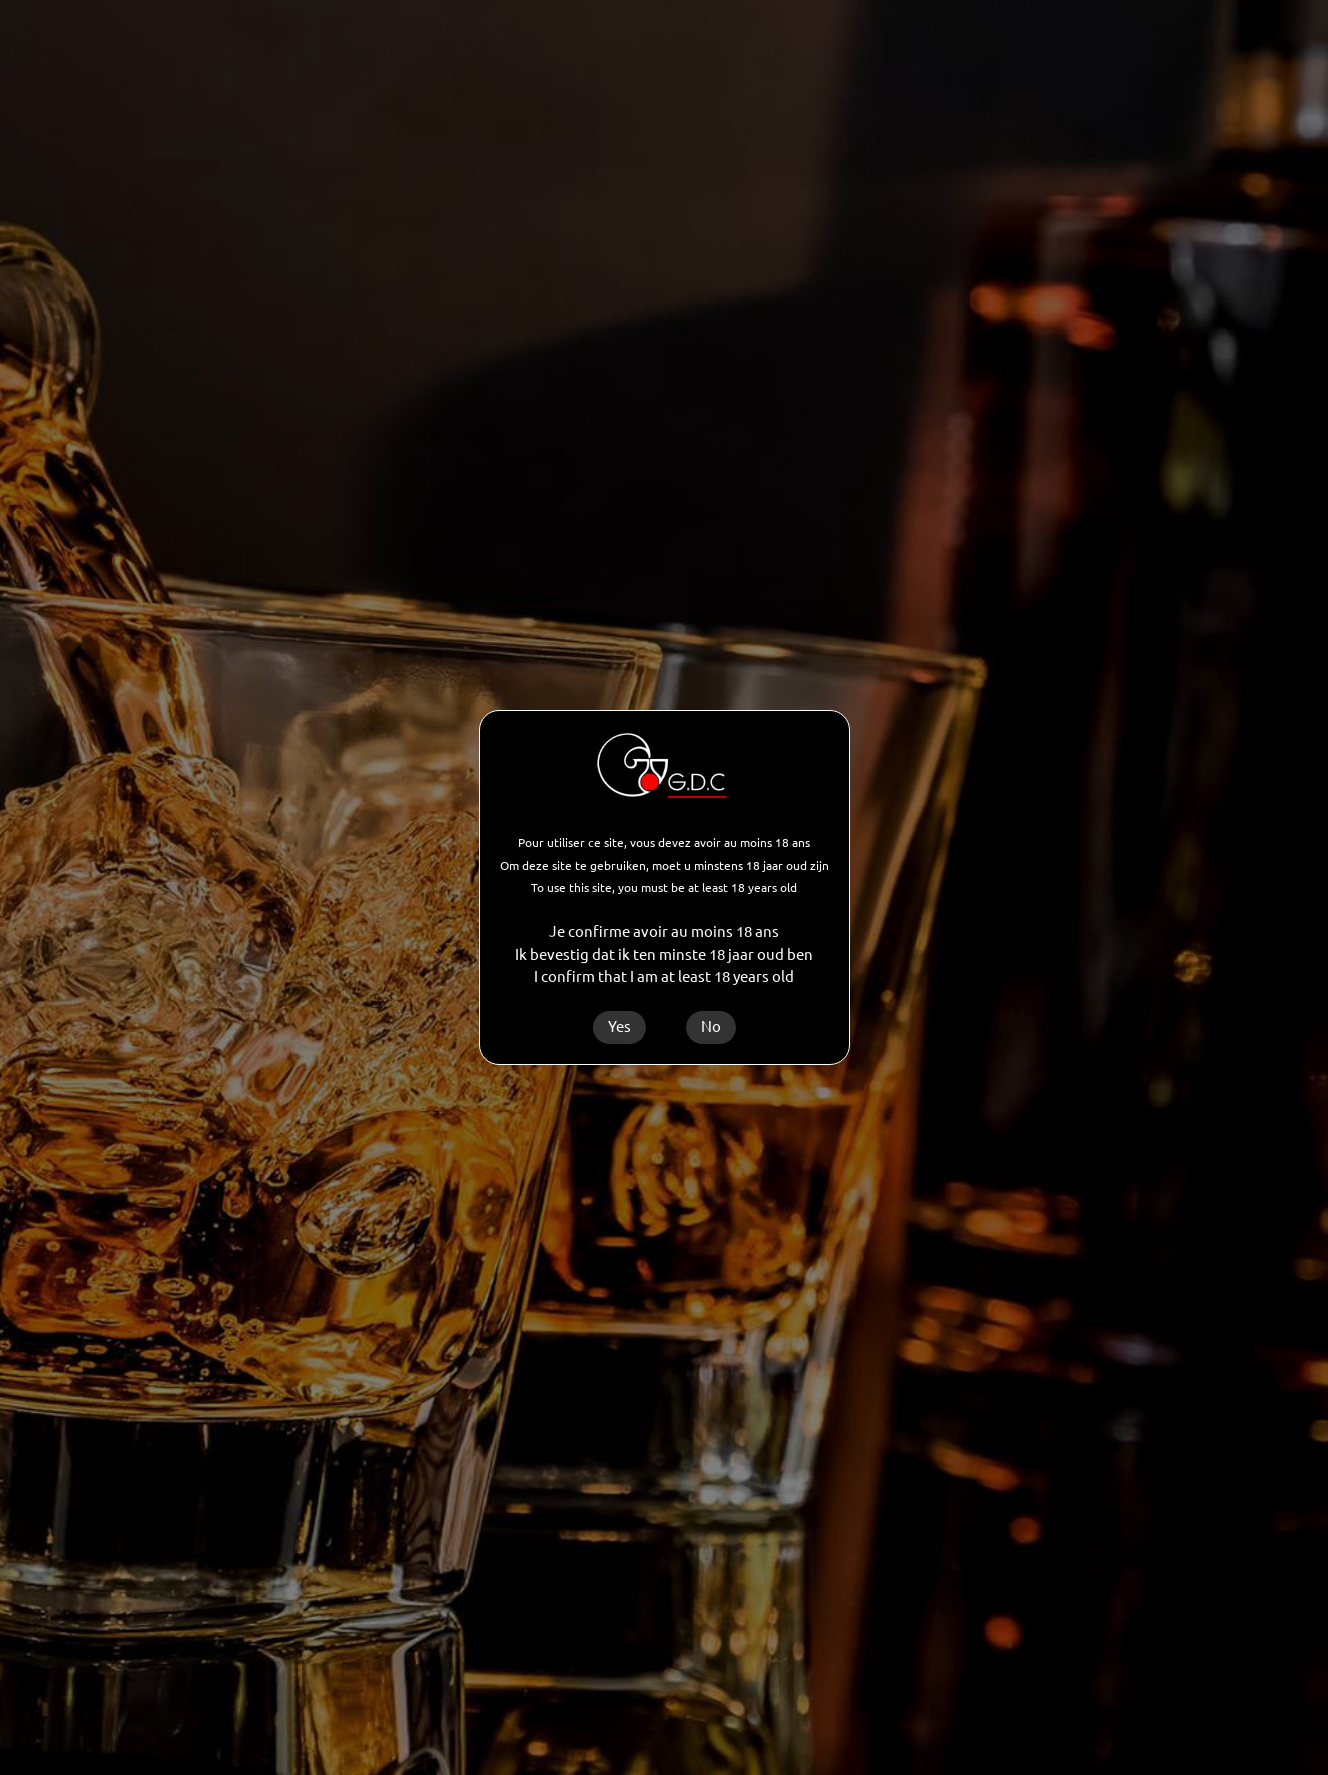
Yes (619, 1026)
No (711, 1026)
